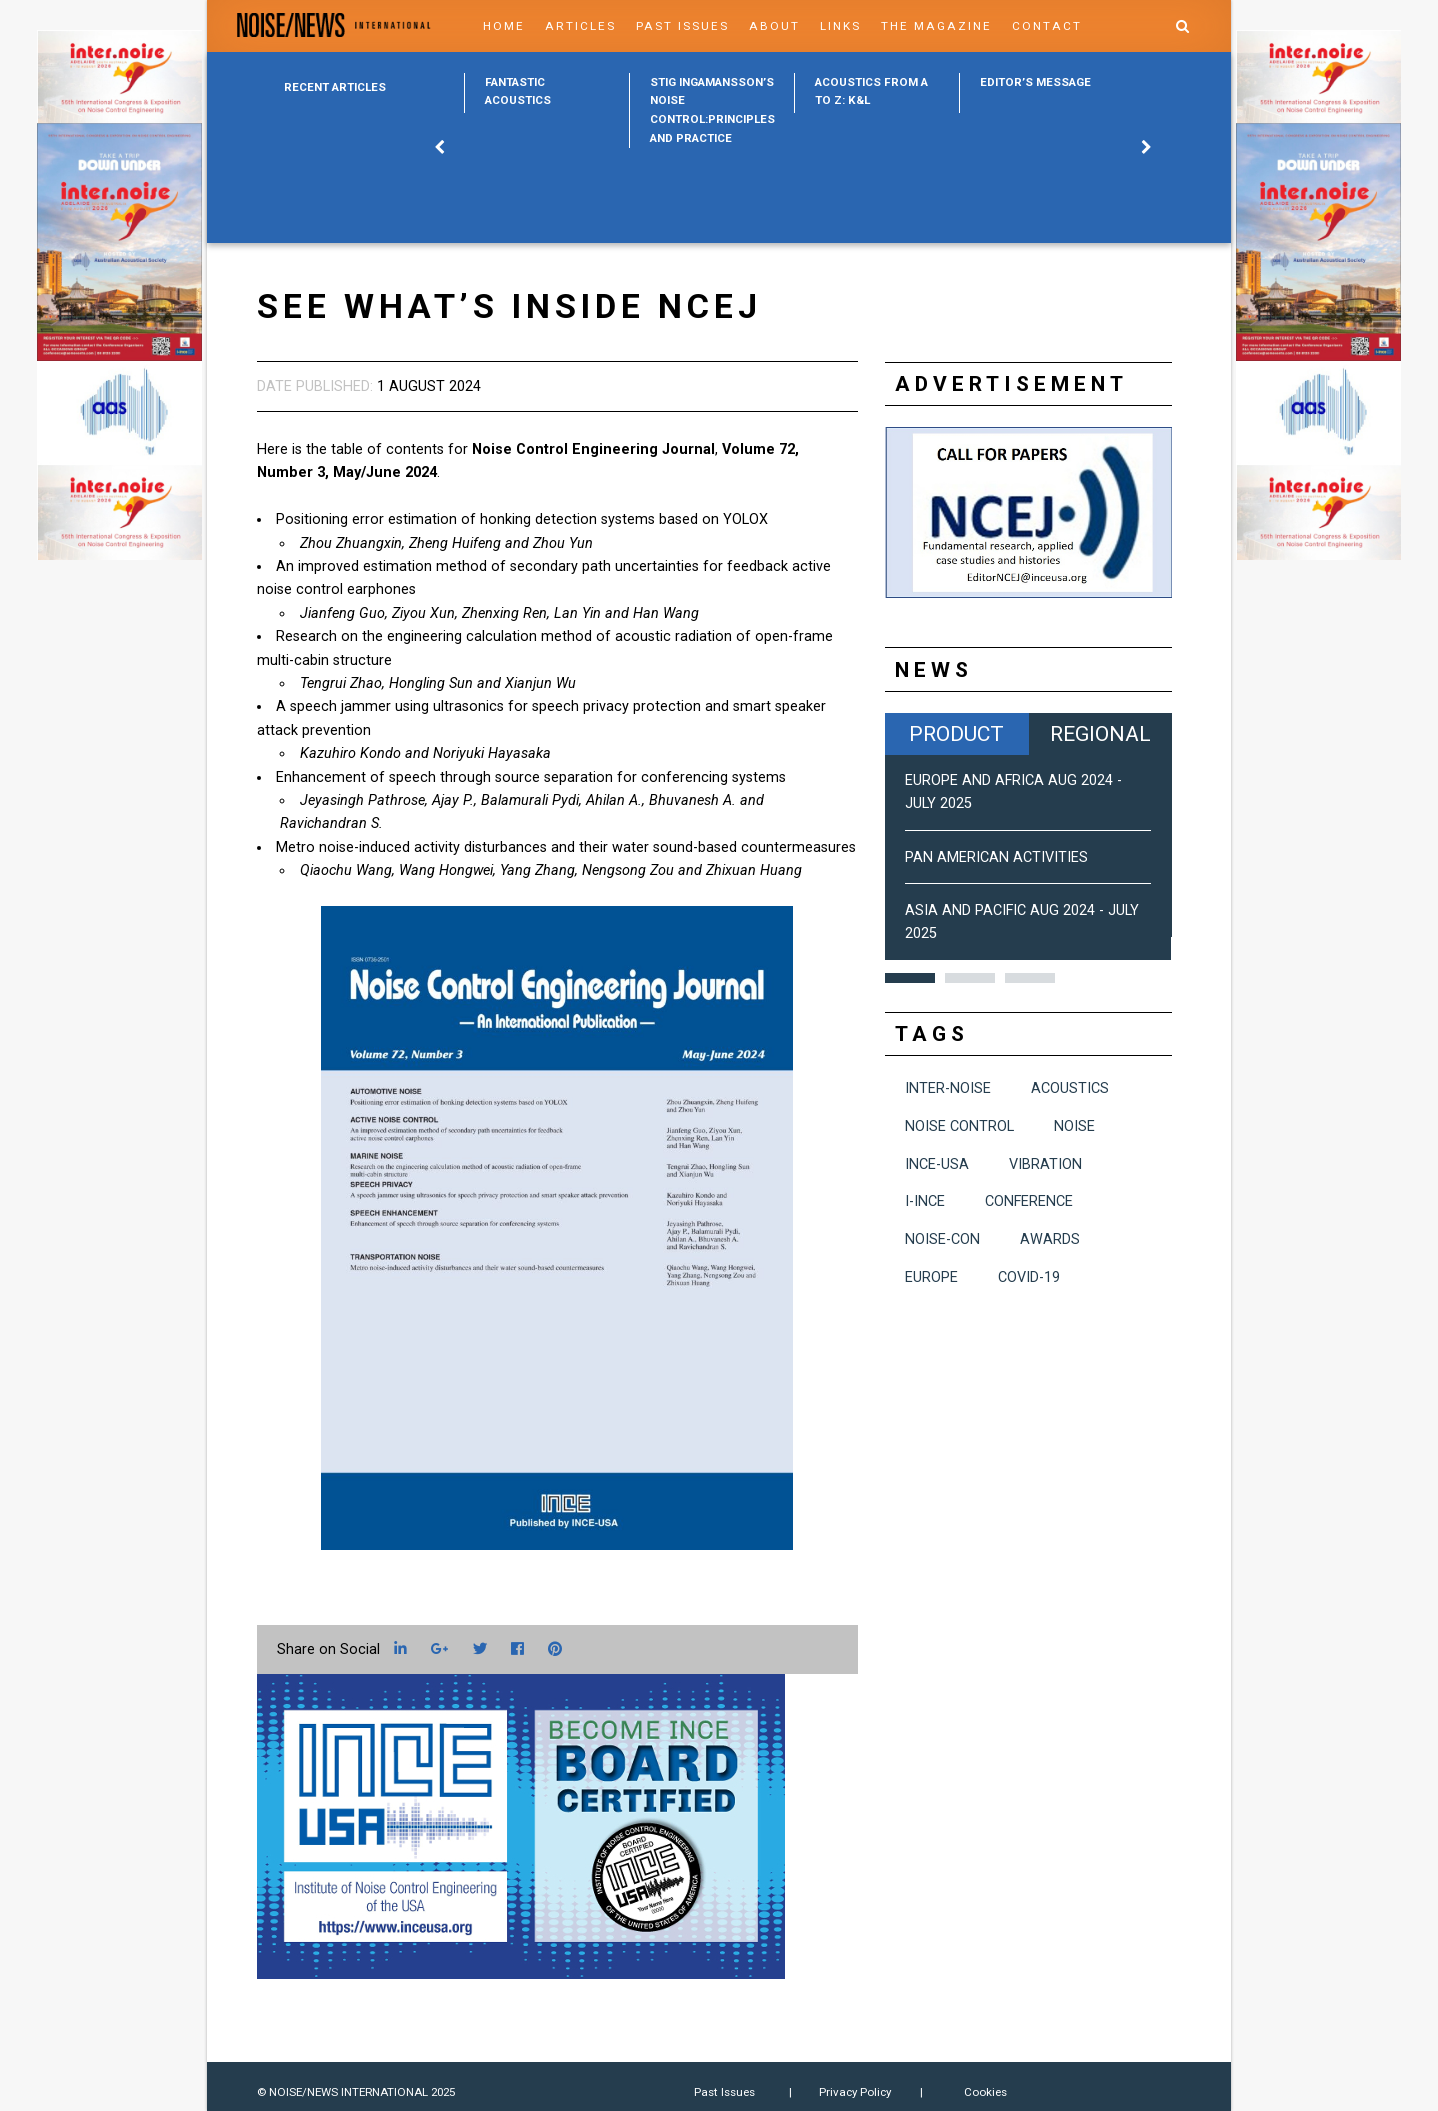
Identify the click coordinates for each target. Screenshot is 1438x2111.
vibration (1045, 1164)
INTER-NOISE (948, 1088)
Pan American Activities (996, 857)
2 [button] (970, 978)
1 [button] (910, 978)
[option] (546, 92)
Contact (1047, 26)
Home (504, 26)
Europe (931, 1277)
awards (1050, 1239)
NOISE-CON (942, 1239)
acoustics (1070, 1088)
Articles (580, 26)
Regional (1100, 733)
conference (1029, 1201)
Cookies (985, 2092)
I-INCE (925, 1201)
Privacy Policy (855, 2092)
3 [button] (1030, 978)
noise (1074, 1126)
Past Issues (682, 26)
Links (840, 26)
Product (956, 733)
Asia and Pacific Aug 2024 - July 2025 (1022, 922)
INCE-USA (937, 1164)
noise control (959, 1126)
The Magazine (936, 26)
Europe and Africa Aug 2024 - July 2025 (1013, 792)
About (774, 26)
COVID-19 (1029, 1277)
